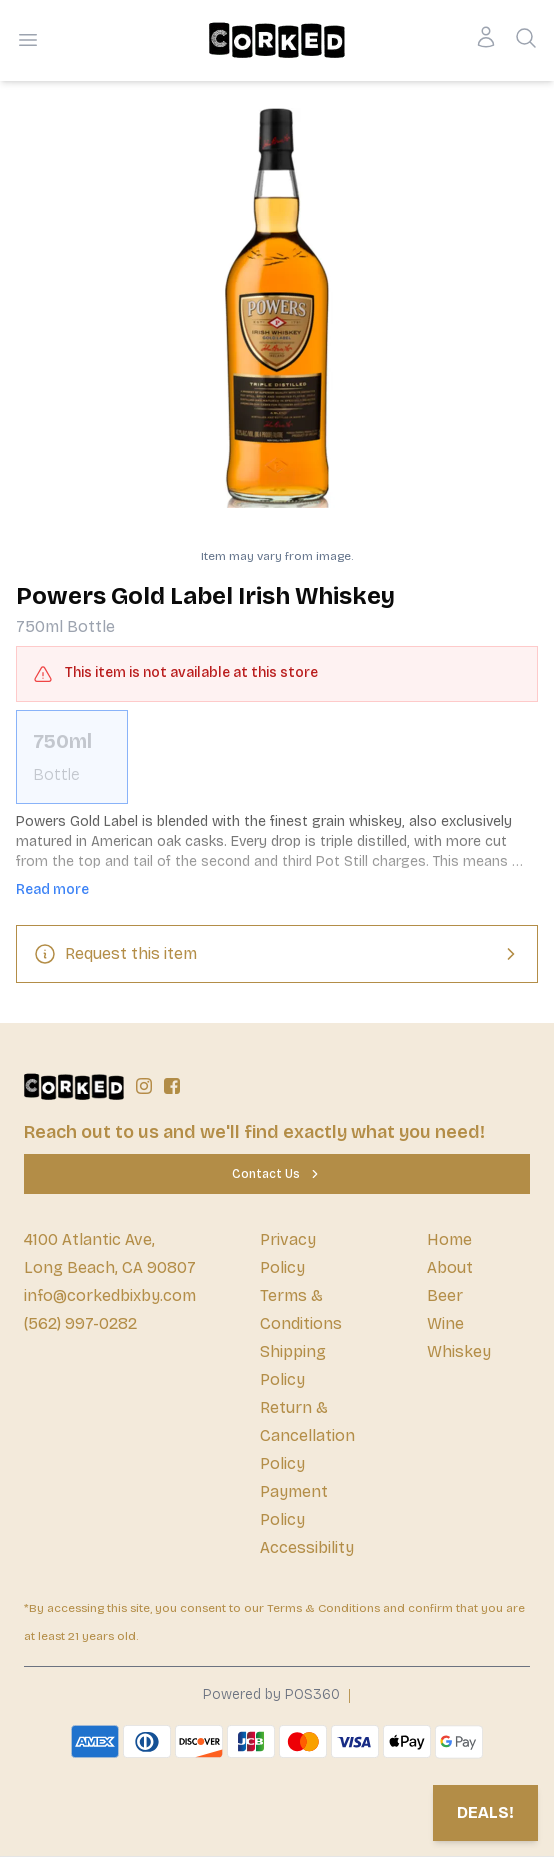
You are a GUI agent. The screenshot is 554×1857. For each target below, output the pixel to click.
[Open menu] (28, 40)
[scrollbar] (277, 757)
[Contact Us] (277, 1174)
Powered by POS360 (271, 1694)
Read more (52, 889)
